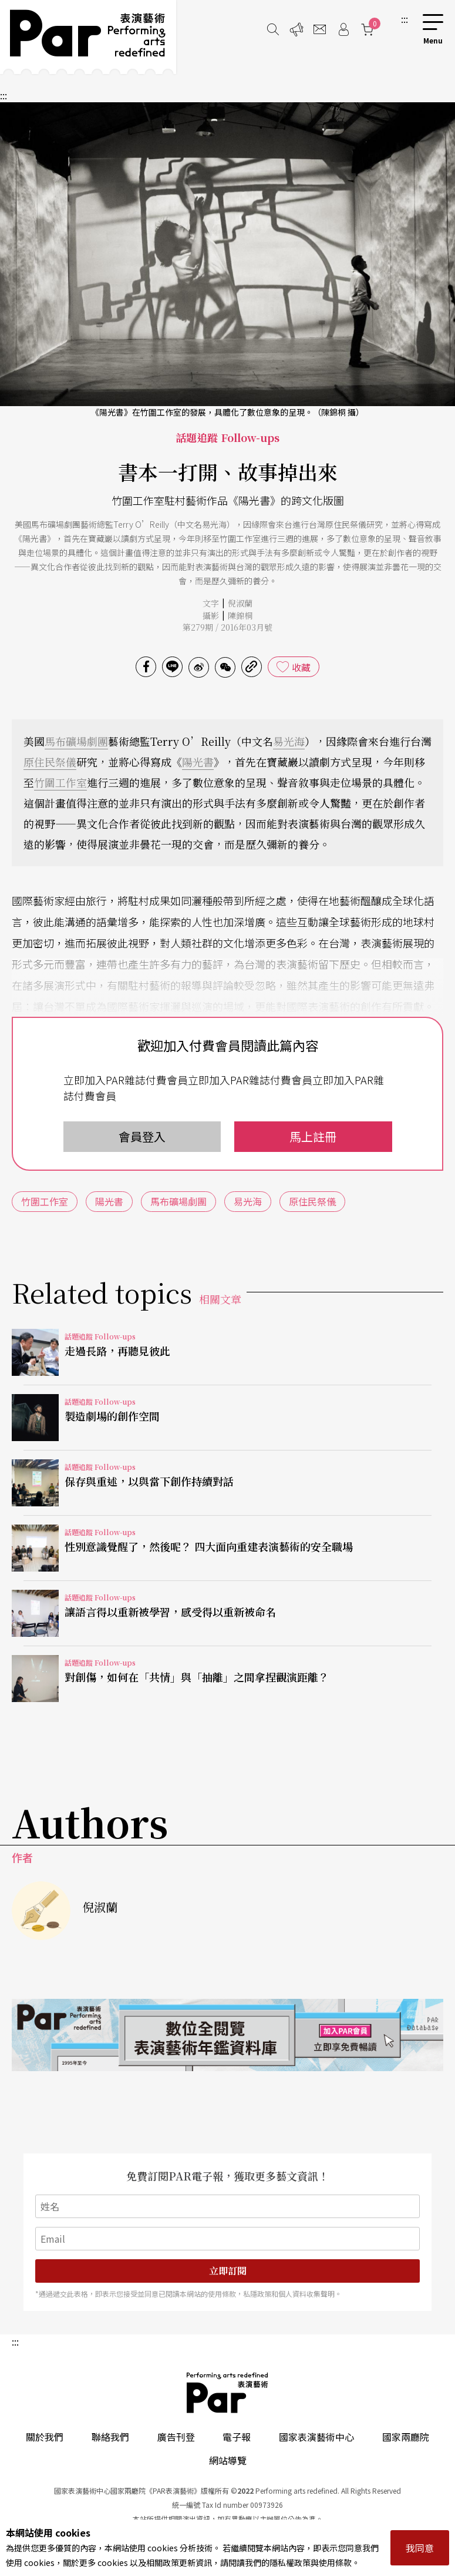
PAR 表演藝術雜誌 (228, 2392)
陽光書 (198, 761)
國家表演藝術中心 (316, 2437)
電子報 (237, 2437)
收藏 (301, 667)
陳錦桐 (240, 615)
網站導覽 (228, 2460)
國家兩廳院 (405, 2437)
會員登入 (142, 1136)
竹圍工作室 (60, 782)
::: (404, 19)
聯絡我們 (110, 2437)
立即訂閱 (228, 2270)
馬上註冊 (312, 1136)
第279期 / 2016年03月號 (227, 627)
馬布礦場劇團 (76, 741)
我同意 (420, 2548)
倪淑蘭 (240, 603)
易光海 (289, 741)
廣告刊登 (176, 2437)
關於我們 (44, 2437)
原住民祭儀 (49, 761)
